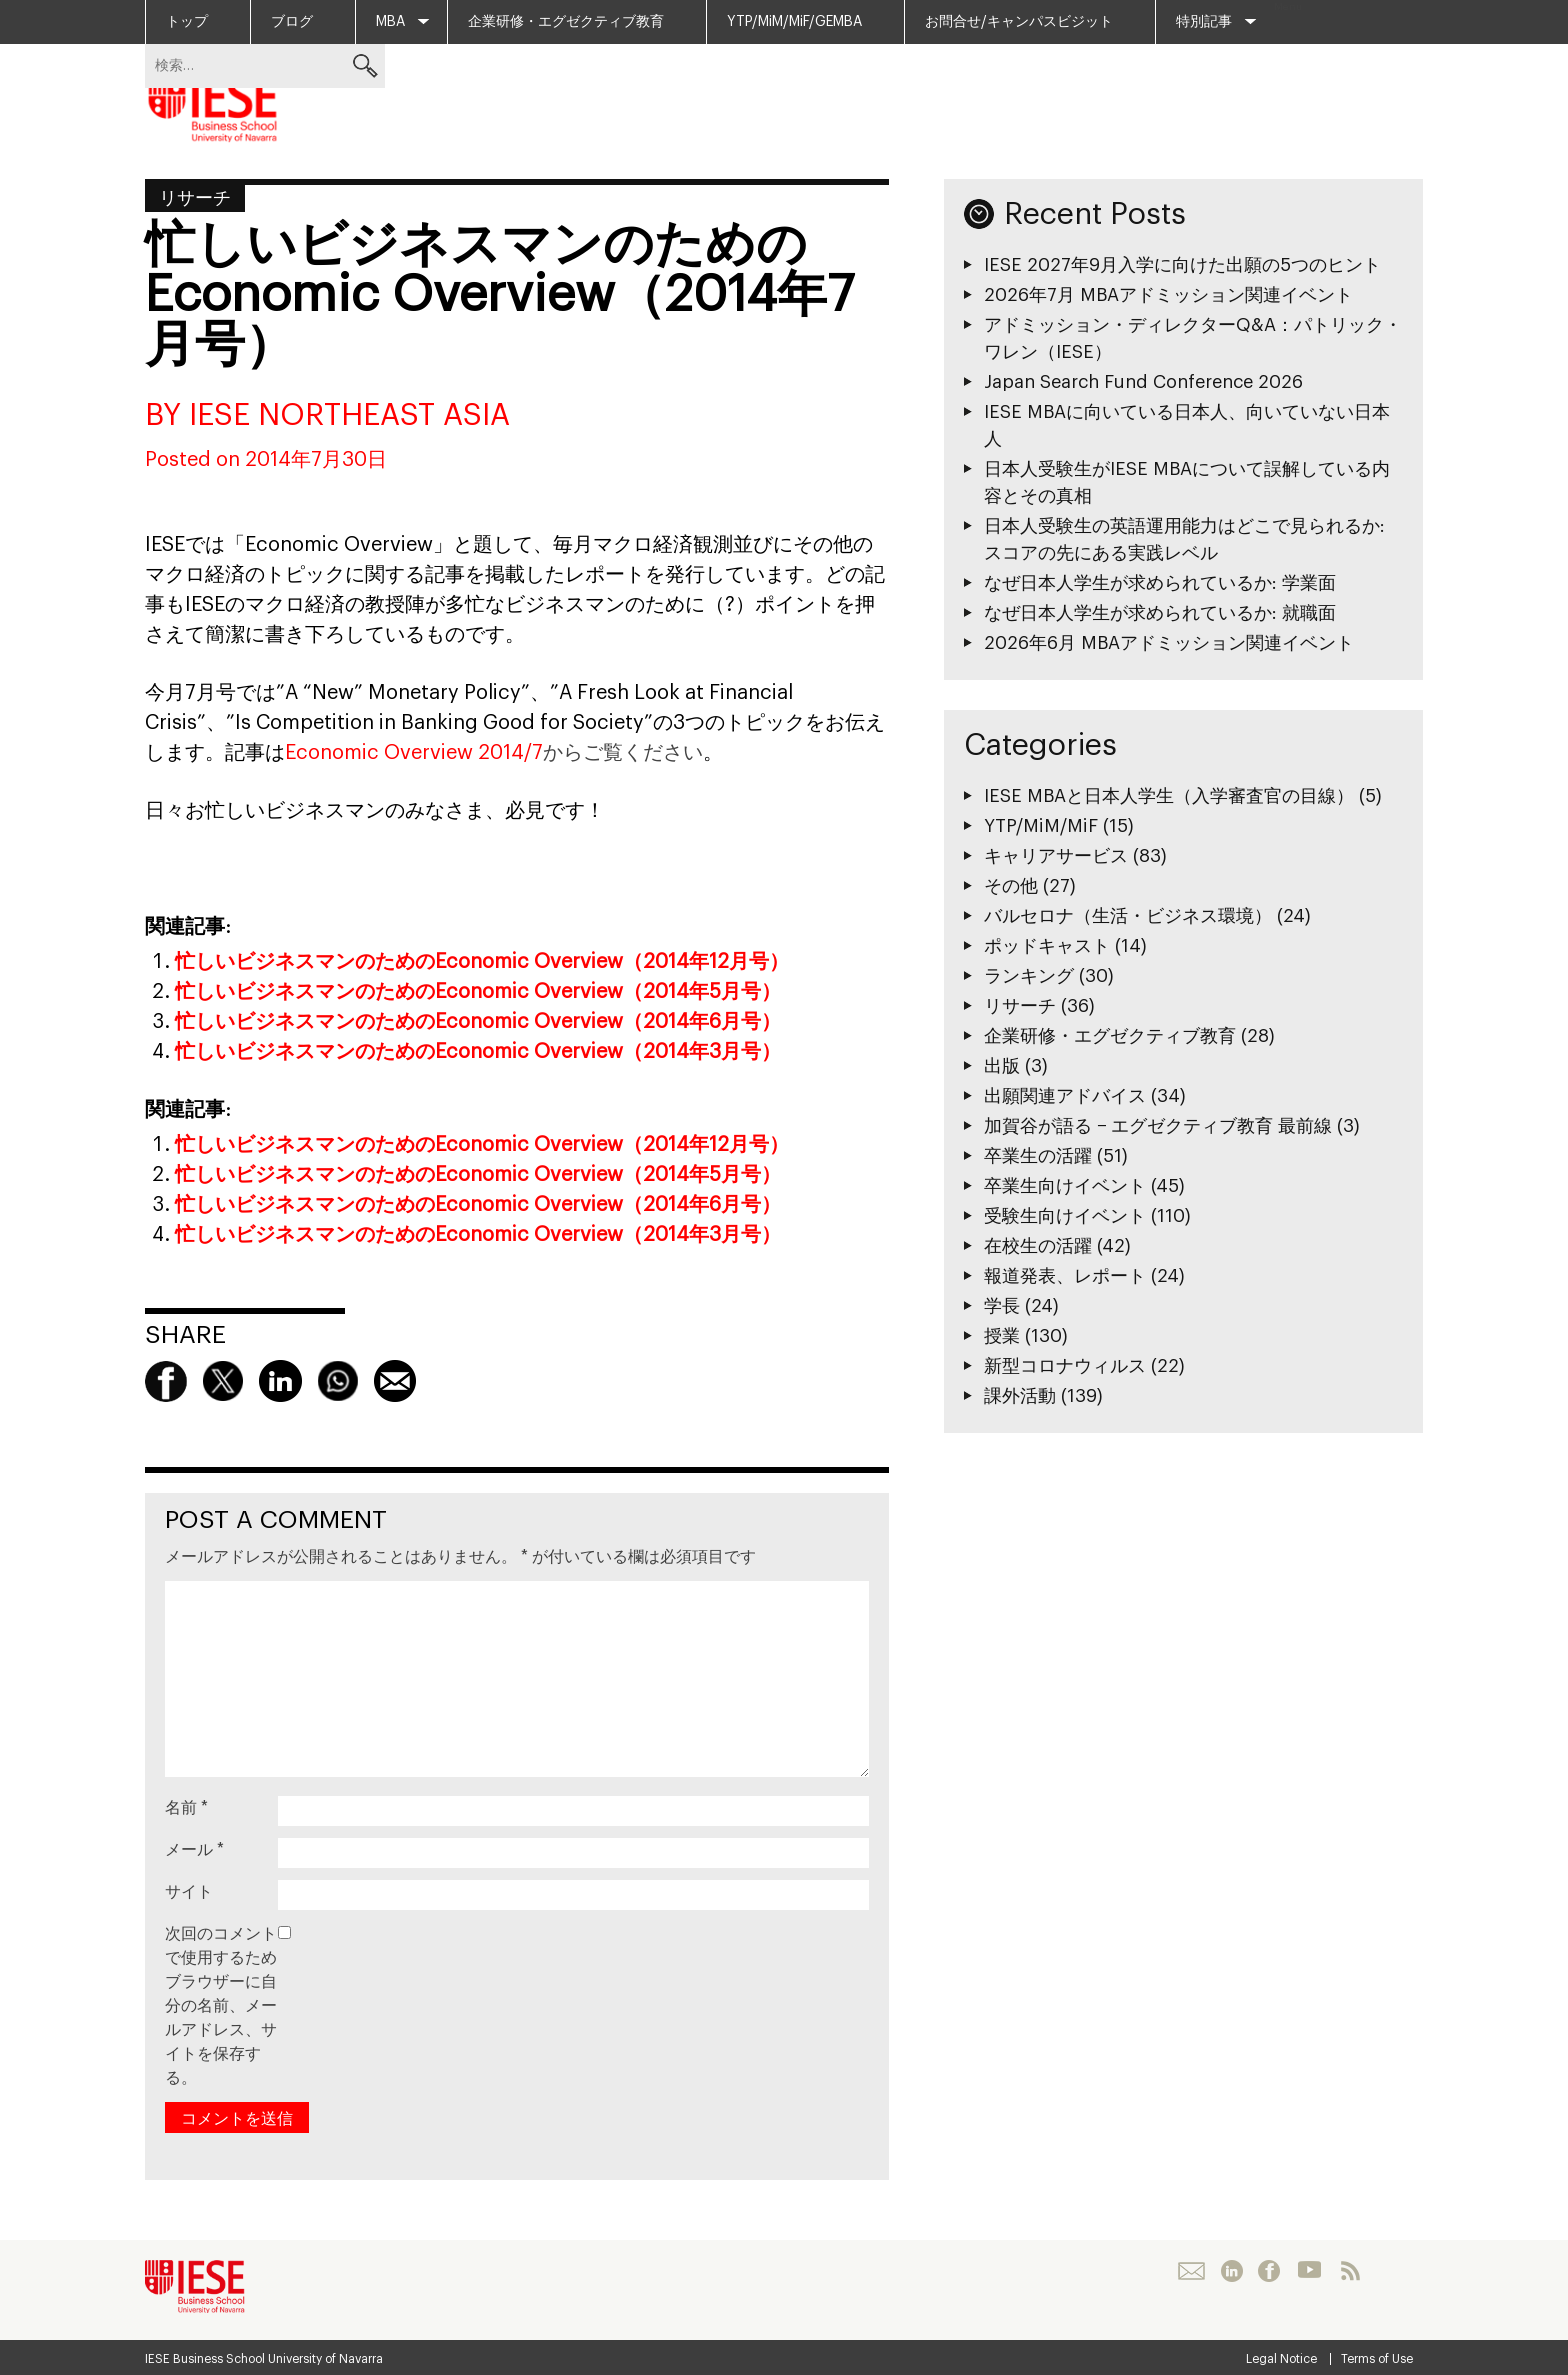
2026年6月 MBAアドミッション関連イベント (1169, 643)
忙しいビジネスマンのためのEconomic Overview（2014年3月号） (478, 1052)
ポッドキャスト (1047, 946)
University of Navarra (325, 2359)
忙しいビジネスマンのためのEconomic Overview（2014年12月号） (482, 962)
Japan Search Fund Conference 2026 (1143, 382)
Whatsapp (338, 1381)
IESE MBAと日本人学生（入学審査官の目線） (1169, 796)
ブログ (292, 22)
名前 (186, 1808)
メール (194, 1850)
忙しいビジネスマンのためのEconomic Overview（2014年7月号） (499, 295)
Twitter (223, 1381)
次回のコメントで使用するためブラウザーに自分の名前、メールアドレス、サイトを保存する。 (221, 2006)
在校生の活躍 (1038, 1246)
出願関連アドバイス (1065, 1096)
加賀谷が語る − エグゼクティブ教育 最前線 (1158, 1126)
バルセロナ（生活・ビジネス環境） (1128, 916)
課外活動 (1020, 1396)
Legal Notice (1281, 2359)
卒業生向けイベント (1065, 1186)
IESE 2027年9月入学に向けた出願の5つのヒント (1182, 265)
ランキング (1029, 976)
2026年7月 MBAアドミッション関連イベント (1168, 295)
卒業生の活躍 (1038, 1156)
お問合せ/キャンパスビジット (1019, 22)
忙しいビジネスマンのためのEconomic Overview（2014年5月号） (478, 992)
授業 (1002, 1336)
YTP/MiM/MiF (1041, 826)
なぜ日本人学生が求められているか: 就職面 (1160, 613)
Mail (395, 1381)
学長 (1002, 1306)
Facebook (166, 1381)
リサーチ (195, 198)
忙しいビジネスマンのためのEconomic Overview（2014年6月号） (478, 1022)
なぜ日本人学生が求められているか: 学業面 (1160, 583)
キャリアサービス (1056, 856)
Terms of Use (1377, 2359)
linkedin (280, 1381)
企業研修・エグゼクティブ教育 (566, 22)
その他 (1011, 886)
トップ (187, 22)
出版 (1002, 1066)
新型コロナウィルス (1065, 1366)
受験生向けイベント (1065, 1216)
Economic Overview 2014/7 (414, 753)
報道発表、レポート (1065, 1276)
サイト (189, 1892)
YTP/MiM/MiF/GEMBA (794, 22)
